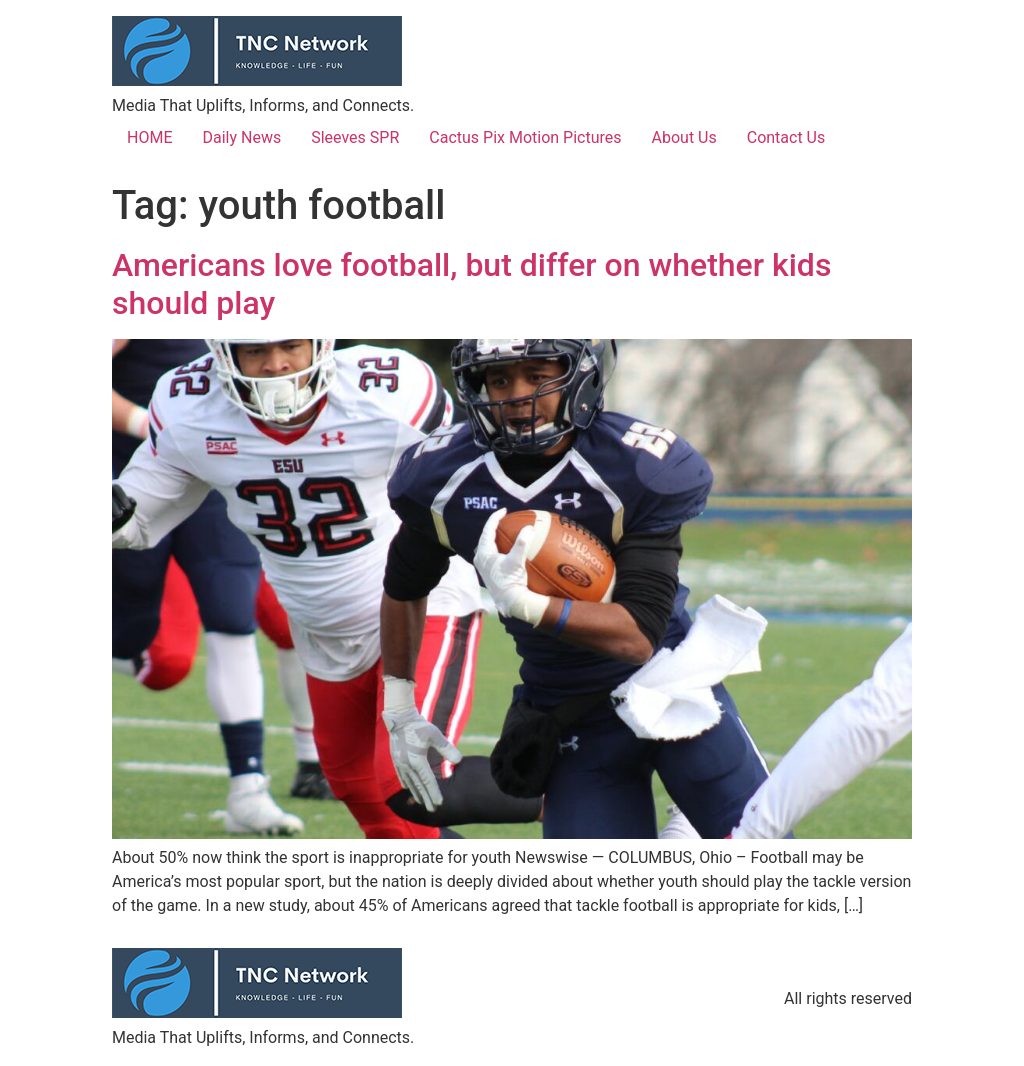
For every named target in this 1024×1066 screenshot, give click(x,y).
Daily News (241, 137)
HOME (149, 137)
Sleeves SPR (355, 137)
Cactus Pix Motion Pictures (525, 137)
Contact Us (786, 137)
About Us (684, 137)
